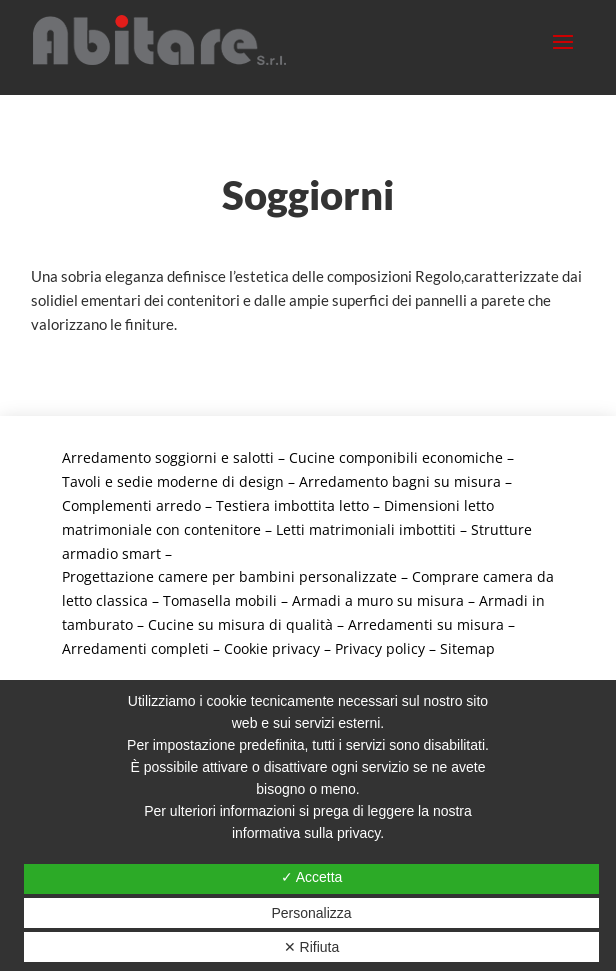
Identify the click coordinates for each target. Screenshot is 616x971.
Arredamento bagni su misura (400, 481)
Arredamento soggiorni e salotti (168, 457)
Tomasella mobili (220, 600)
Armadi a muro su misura (378, 600)
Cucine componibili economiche (396, 457)
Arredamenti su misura (426, 624)
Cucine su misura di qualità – (248, 624)
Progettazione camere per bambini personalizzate (229, 576)
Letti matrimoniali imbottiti (366, 529)
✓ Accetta (312, 877)
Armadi (505, 600)
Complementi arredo (131, 505)
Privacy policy (380, 648)
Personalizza (311, 913)
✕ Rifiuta (312, 947)
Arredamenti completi (135, 648)
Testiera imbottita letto (292, 505)
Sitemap (467, 648)
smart (141, 553)
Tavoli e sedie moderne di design (173, 481)
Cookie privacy (272, 648)
